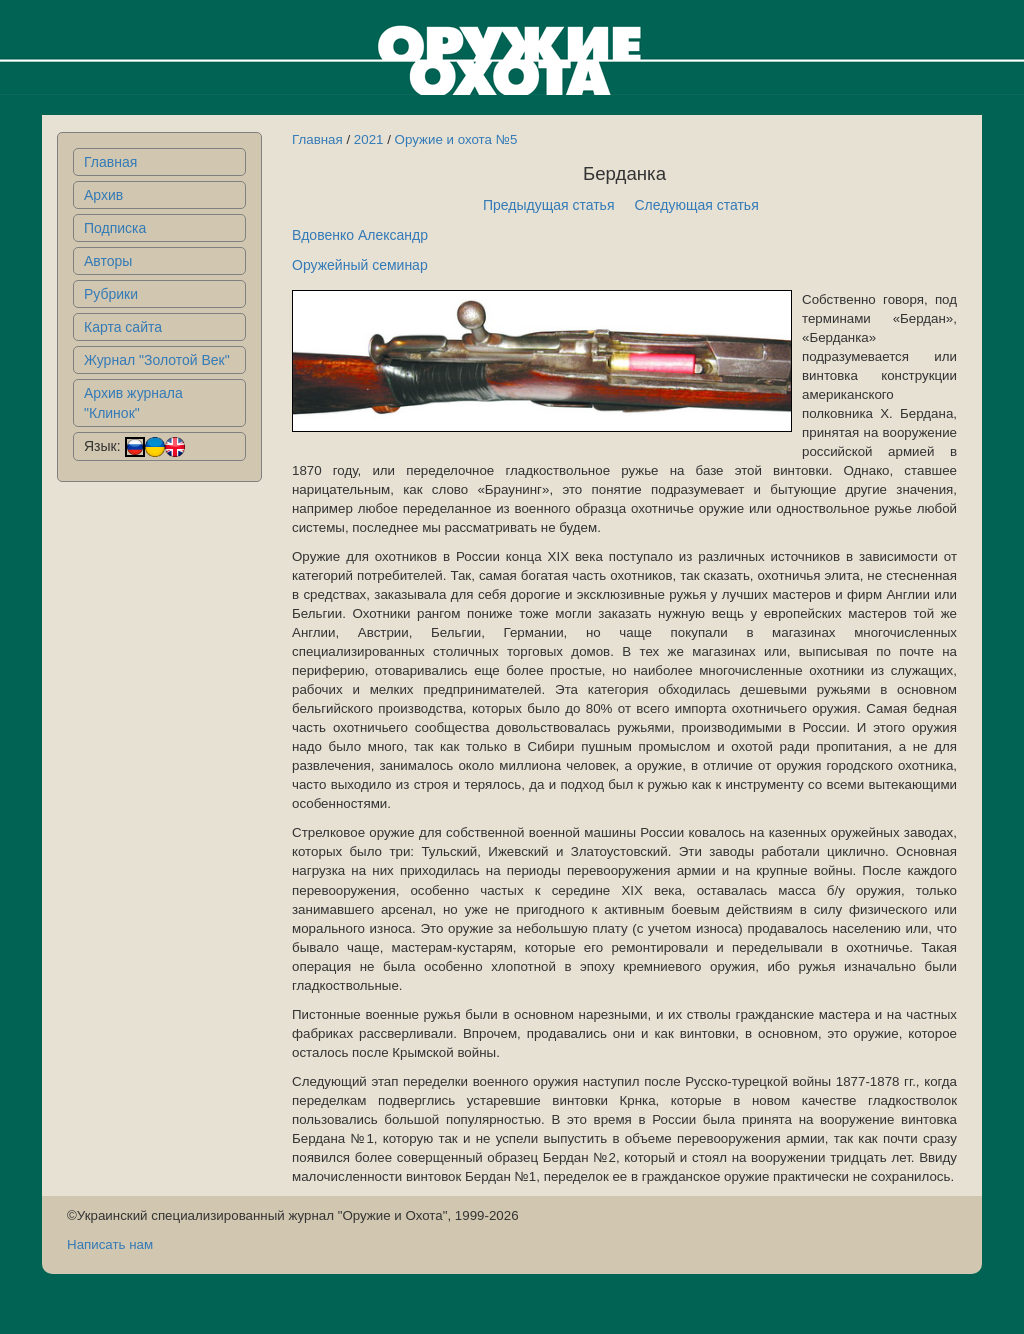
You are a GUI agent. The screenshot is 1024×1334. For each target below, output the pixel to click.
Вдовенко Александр (360, 235)
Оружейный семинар (360, 265)
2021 (369, 139)
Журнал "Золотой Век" (157, 360)
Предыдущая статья (549, 205)
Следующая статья (697, 205)
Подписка (115, 228)
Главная (110, 162)
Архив (103, 195)
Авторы (108, 261)
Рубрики (111, 294)
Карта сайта (123, 327)
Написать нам (110, 1244)
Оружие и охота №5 (456, 139)
